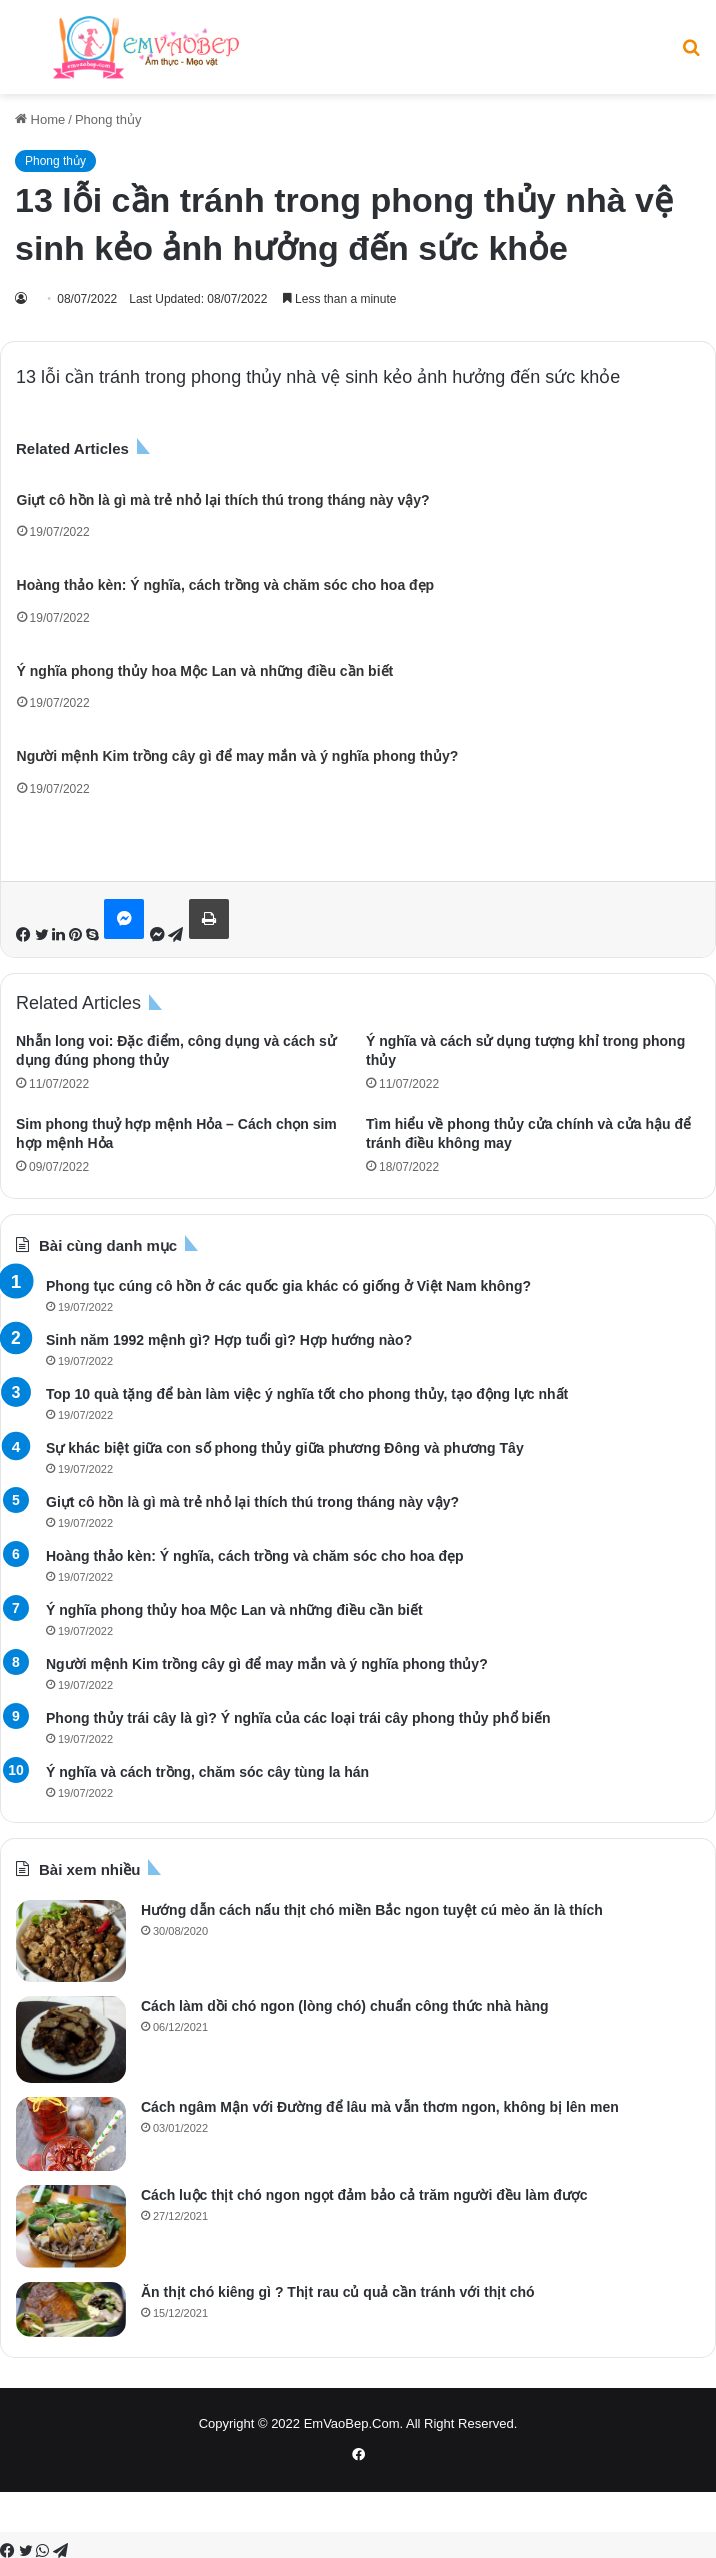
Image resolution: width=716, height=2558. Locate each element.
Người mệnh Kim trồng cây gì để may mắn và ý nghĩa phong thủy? (238, 756)
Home (40, 119)
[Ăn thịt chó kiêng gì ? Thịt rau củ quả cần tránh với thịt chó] (71, 2309)
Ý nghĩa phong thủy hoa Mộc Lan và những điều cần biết (205, 671)
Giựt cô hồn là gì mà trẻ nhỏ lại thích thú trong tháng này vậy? (223, 500)
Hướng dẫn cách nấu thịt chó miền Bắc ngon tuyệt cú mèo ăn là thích (372, 1910)
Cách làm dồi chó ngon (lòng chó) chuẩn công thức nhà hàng (345, 2006)
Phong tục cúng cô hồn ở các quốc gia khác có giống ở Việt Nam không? (288, 1286)
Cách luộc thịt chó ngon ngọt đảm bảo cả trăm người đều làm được (364, 2195)
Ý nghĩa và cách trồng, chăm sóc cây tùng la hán (207, 1772)
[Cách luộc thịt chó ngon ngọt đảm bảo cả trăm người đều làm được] (71, 2226)
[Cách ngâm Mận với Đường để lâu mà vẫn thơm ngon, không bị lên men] (71, 2134)
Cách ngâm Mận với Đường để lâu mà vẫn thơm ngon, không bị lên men (380, 2107)
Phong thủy (108, 119)
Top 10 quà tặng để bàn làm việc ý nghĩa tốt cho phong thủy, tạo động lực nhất (307, 1394)
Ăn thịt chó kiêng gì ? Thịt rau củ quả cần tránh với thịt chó (338, 2292)
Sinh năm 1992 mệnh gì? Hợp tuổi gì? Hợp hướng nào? (229, 1340)
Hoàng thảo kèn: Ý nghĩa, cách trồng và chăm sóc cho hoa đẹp (226, 585)
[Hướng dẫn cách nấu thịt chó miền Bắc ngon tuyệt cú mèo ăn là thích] (71, 1941)
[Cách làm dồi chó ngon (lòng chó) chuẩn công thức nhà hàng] (71, 2039)
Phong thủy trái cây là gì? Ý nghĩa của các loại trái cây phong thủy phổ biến (298, 1718)
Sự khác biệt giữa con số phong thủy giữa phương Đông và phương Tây (285, 1448)
